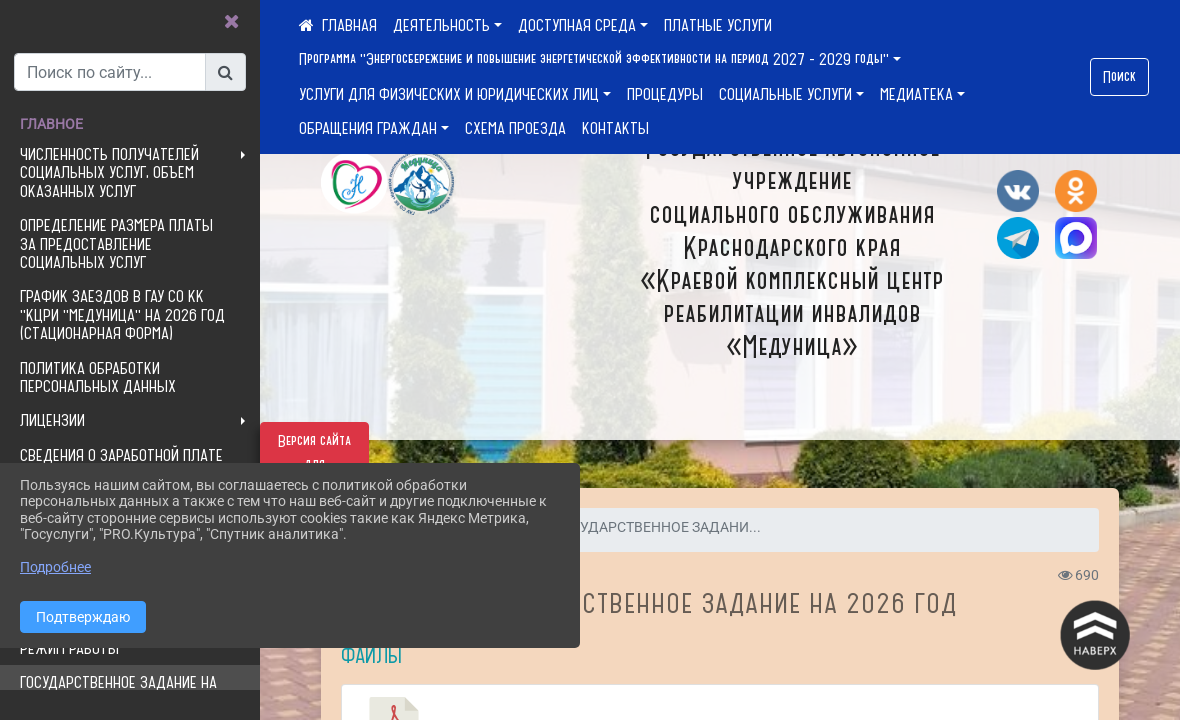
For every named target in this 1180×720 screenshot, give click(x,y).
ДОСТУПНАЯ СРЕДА (577, 25)
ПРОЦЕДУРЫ (665, 94)
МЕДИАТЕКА (916, 94)
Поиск (1119, 77)
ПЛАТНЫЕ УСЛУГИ (718, 25)
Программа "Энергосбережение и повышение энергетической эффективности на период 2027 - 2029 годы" (594, 59)
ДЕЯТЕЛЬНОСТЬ (441, 25)
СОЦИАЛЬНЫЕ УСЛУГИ (785, 94)
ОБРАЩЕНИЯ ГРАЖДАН (368, 128)
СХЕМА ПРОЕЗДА (515, 128)
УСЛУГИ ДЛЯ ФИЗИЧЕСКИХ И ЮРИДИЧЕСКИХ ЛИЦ (449, 94)
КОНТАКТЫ (615, 128)
